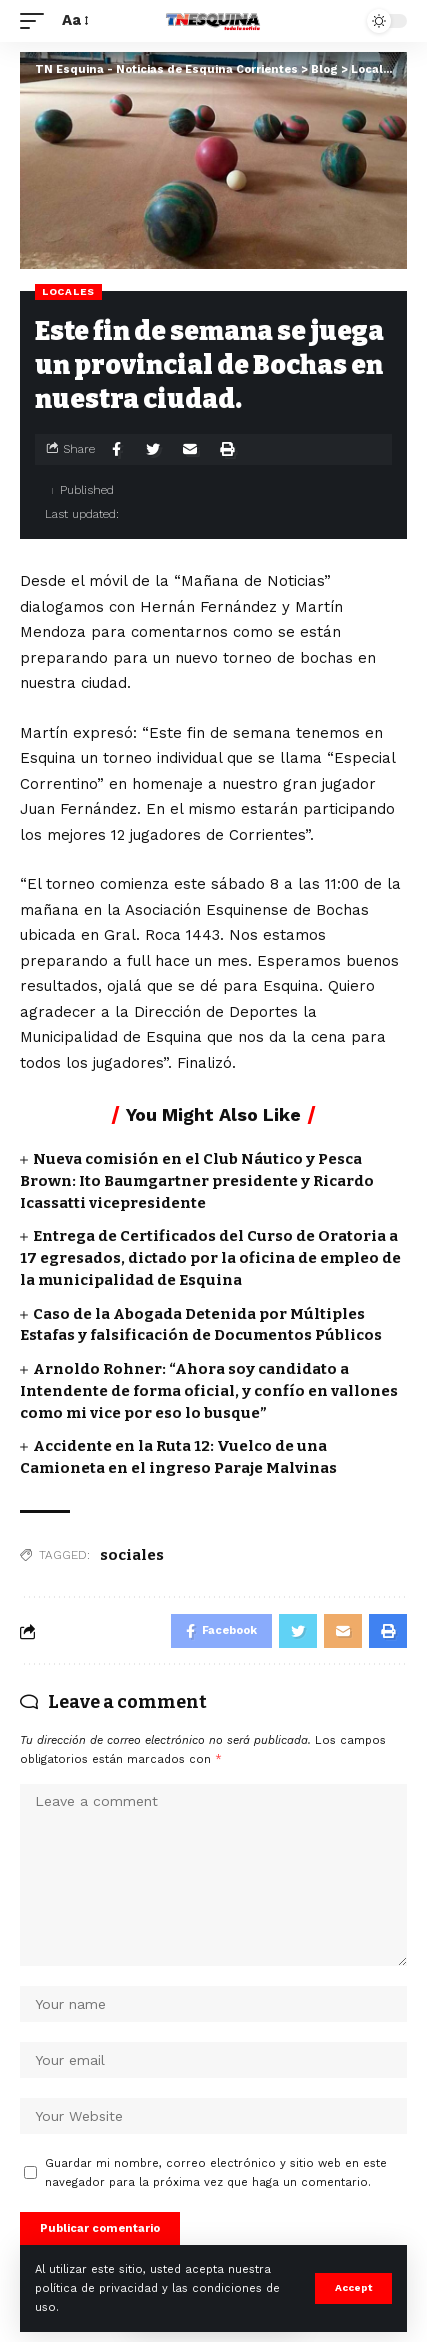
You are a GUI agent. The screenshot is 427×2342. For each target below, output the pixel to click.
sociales (132, 1555)
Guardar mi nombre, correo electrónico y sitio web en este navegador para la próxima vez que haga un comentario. (216, 2173)
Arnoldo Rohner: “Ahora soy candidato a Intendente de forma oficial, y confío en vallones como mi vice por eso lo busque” (209, 1391)
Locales (68, 291)
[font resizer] (74, 21)
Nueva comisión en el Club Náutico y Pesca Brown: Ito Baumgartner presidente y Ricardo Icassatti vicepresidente (197, 1181)
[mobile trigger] (37, 21)
